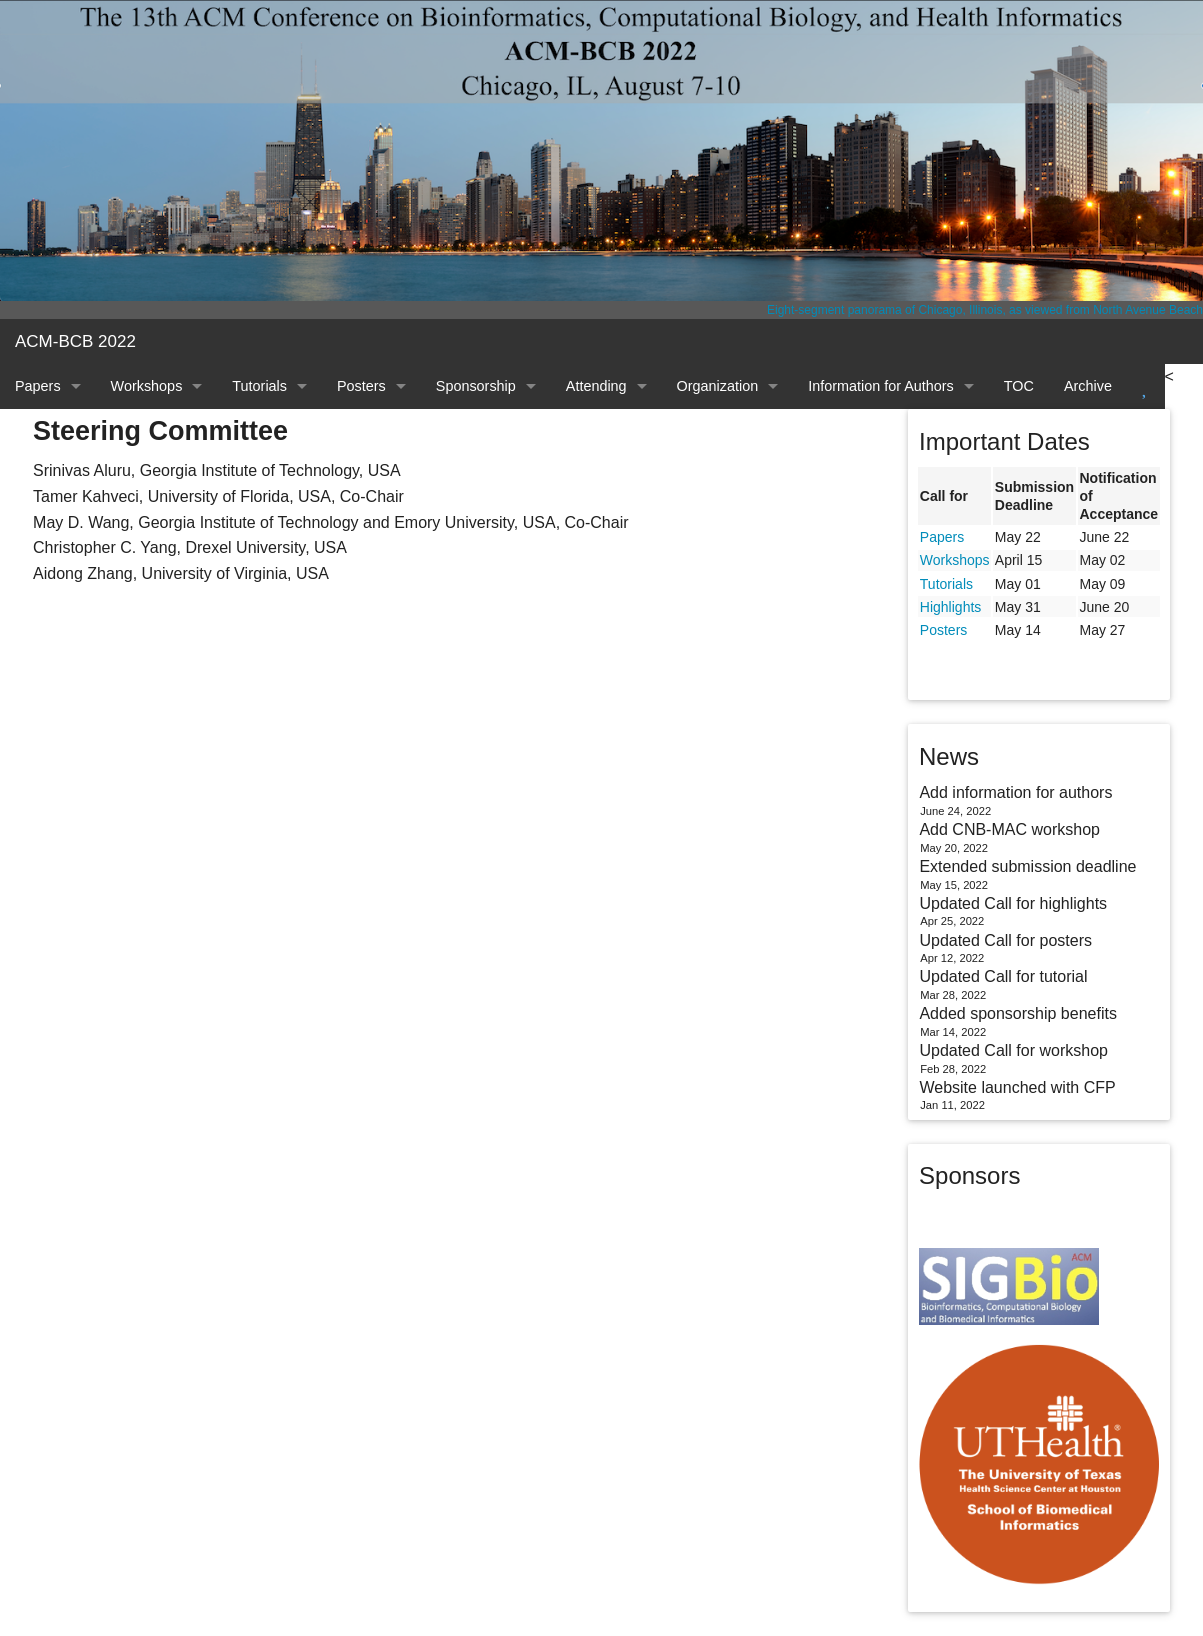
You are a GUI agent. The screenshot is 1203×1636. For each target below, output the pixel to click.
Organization (718, 386)
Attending (596, 386)
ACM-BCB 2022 (75, 341)
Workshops (147, 386)
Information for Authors (881, 386)
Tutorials (259, 386)
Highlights (950, 607)
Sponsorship (476, 386)
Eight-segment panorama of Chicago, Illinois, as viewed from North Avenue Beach (985, 310)
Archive (1088, 386)
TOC (1019, 386)
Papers (38, 386)
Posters (361, 386)
